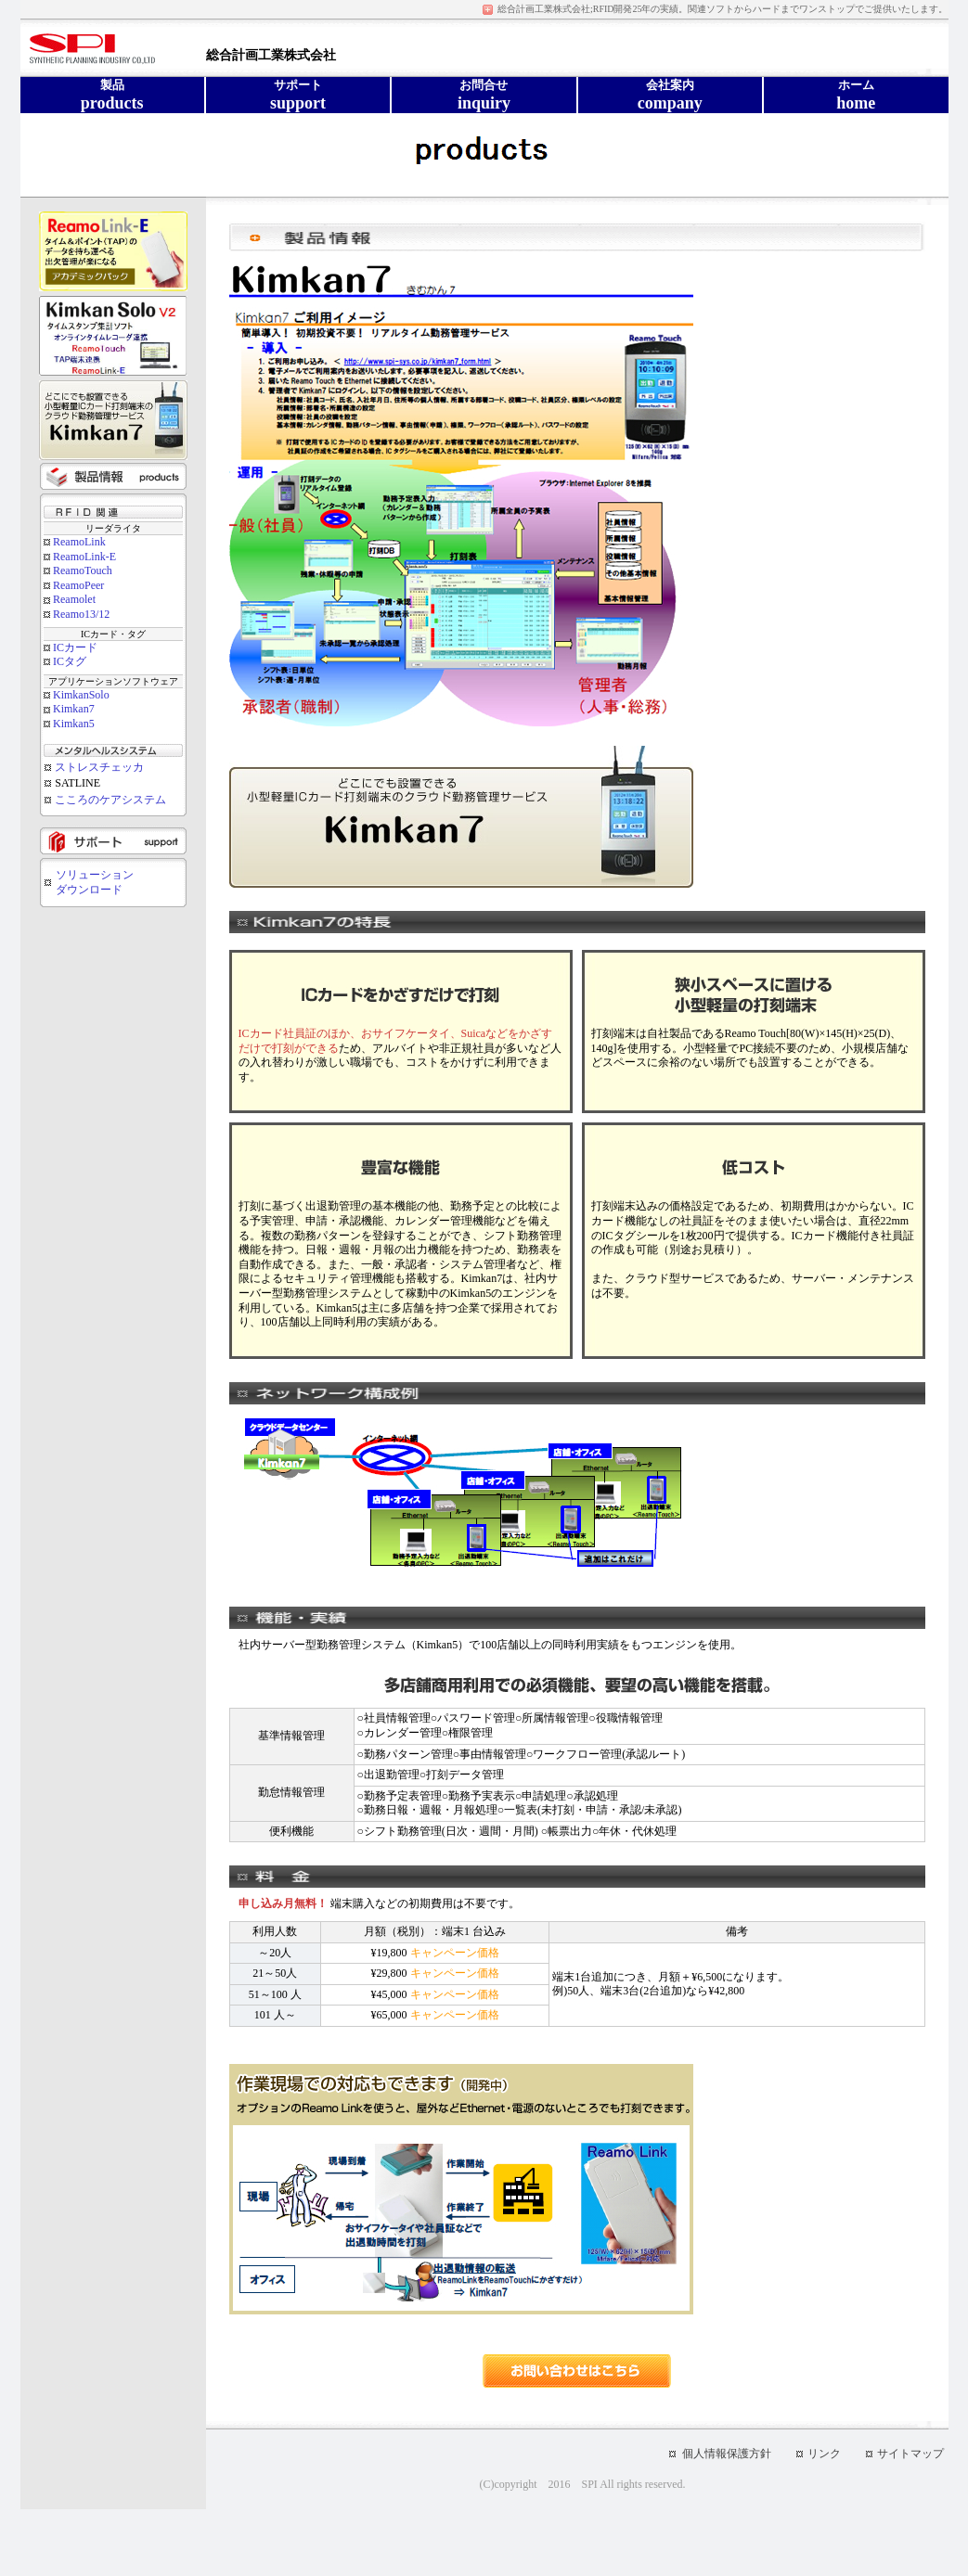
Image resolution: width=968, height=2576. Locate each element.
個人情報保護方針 (726, 2453)
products (112, 103)
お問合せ (483, 85)
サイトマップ (910, 2453)
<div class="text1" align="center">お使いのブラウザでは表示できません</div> (113, 582)
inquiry (484, 103)
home (855, 103)
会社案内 (670, 85)
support (298, 103)
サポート (298, 85)
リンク (824, 2453)
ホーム (856, 85)
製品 (112, 85)
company (670, 103)
